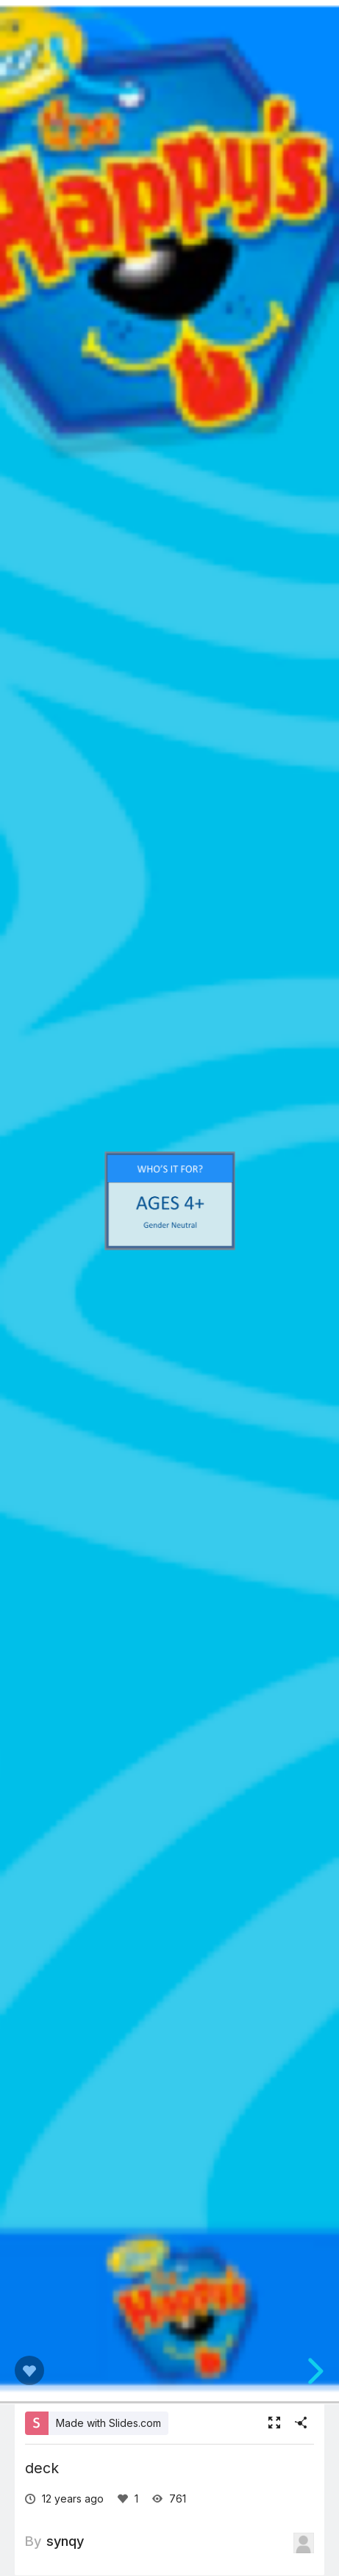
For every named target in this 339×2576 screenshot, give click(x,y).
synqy (65, 2541)
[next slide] (313, 2371)
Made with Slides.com (108, 2423)
